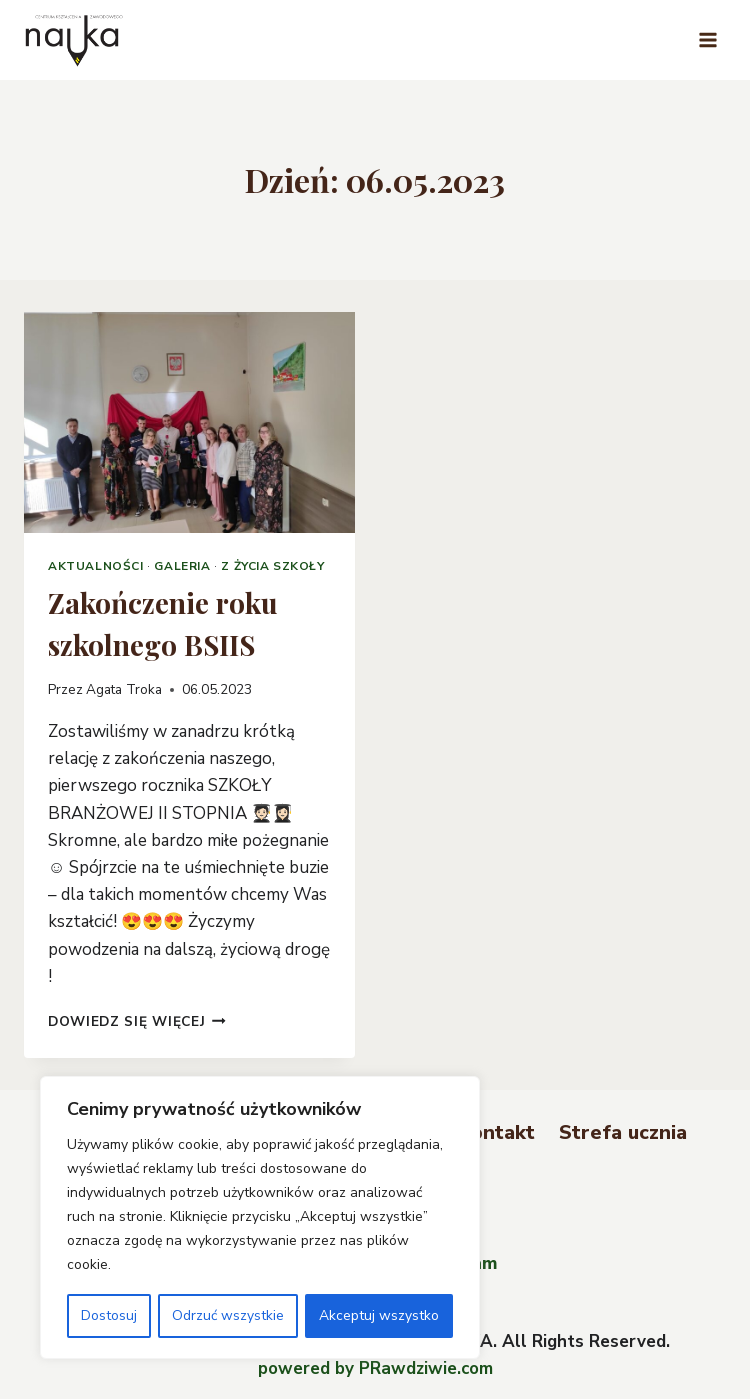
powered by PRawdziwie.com (375, 1368)
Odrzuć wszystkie (228, 1315)
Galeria (182, 566)
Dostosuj (109, 1315)
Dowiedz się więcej (137, 1021)
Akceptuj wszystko (379, 1315)
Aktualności (96, 566)
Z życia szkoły (272, 566)
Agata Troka (124, 689)
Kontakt (496, 1132)
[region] (260, 1218)
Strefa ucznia (623, 1132)
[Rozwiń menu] (707, 39)
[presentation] (189, 422)
